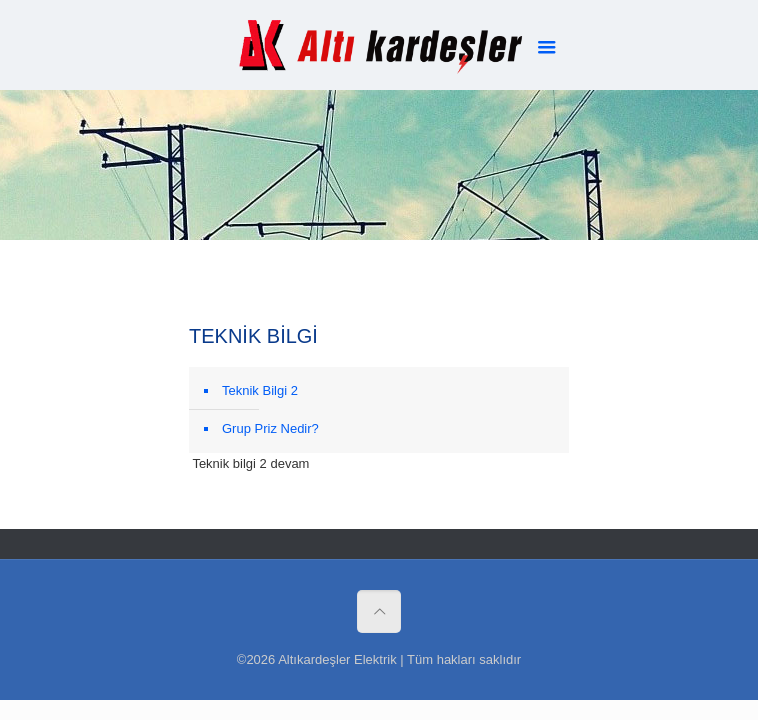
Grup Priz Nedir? (270, 428)
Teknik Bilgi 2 (260, 390)
